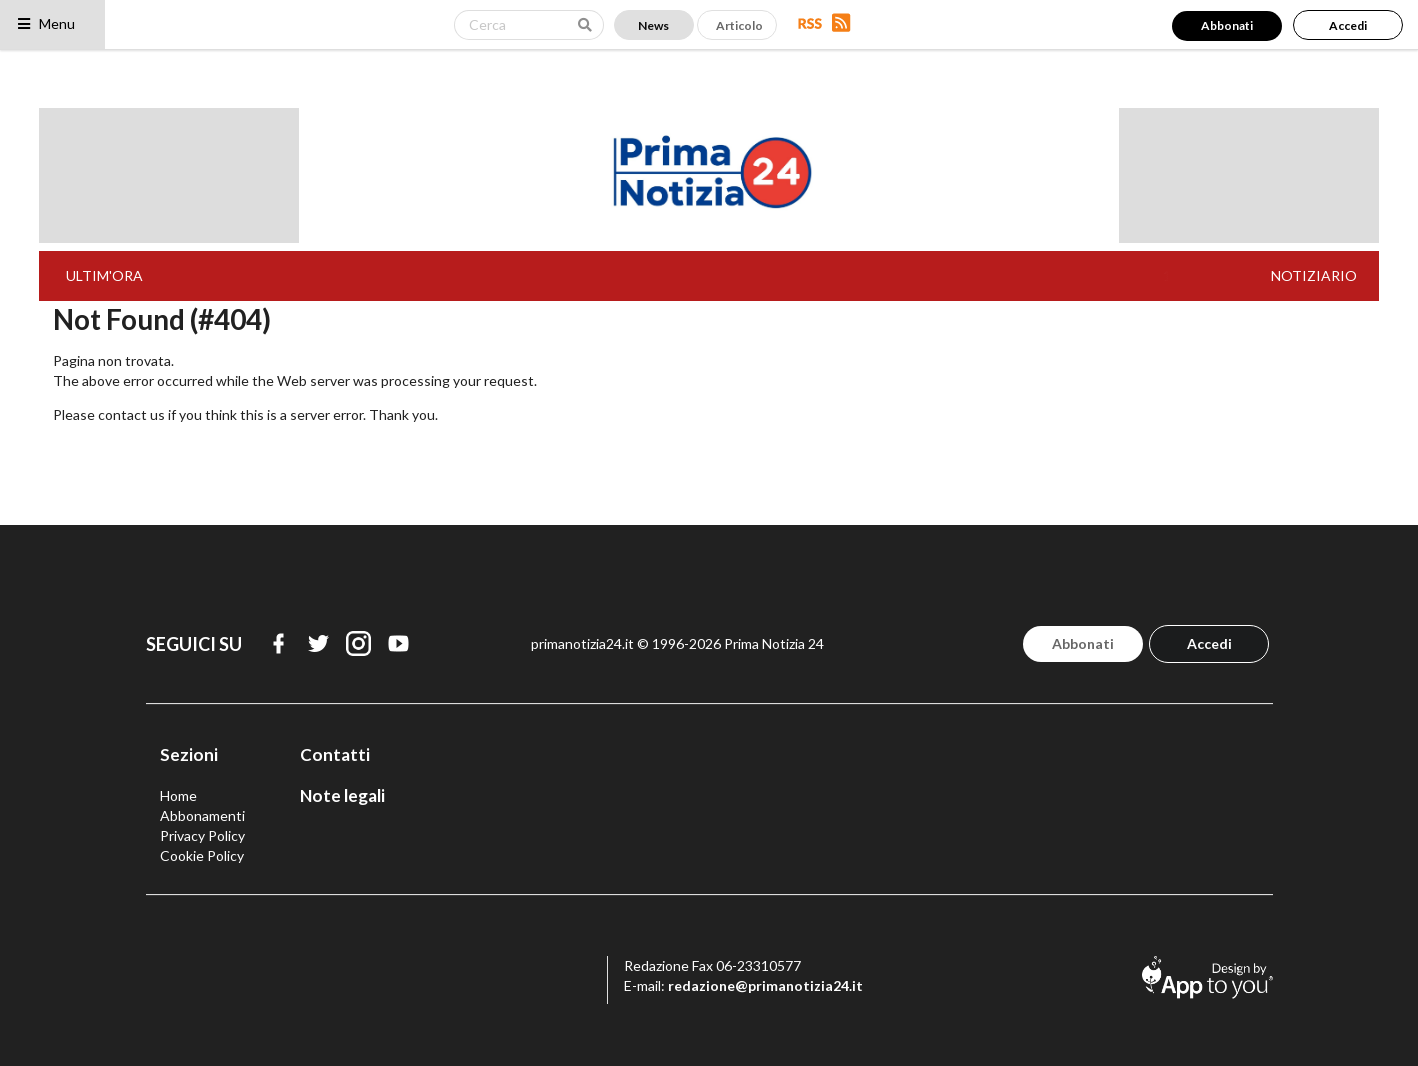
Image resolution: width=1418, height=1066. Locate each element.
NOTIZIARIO (1314, 275)
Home (178, 795)
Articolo (739, 25)
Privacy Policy (202, 835)
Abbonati (1227, 25)
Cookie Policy (202, 855)
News (653, 25)
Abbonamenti (202, 815)
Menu (45, 23)
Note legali (342, 795)
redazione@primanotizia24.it (765, 985)
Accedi (1348, 25)
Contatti (335, 754)
